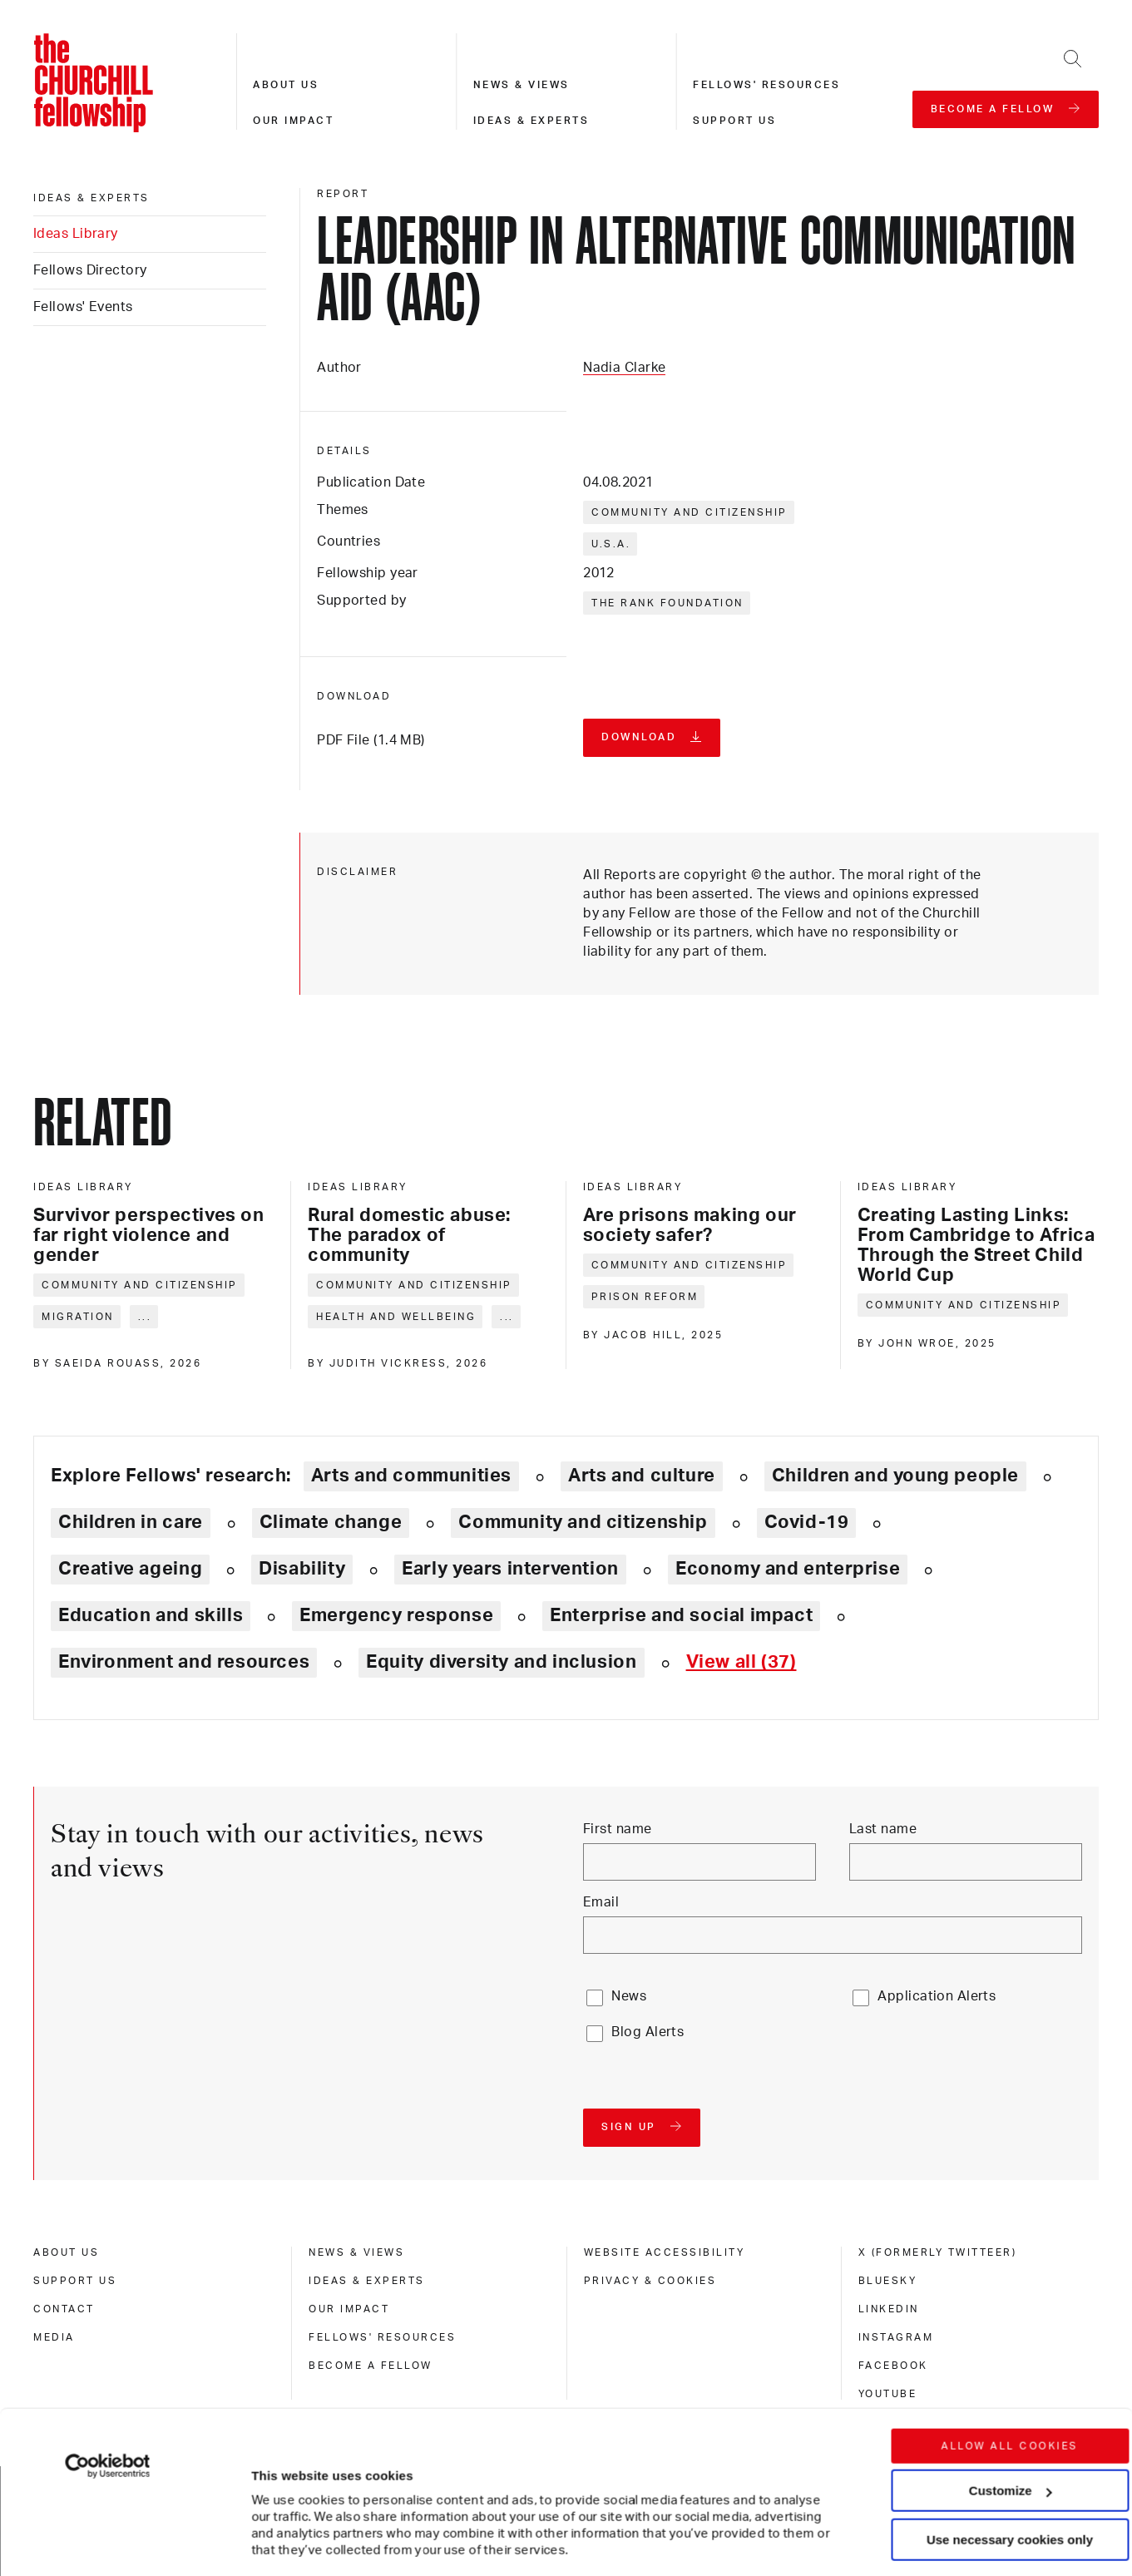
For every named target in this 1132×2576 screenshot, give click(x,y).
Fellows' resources (766, 85)
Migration (78, 1317)
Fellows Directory (89, 270)
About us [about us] (66, 2252)
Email (601, 1902)
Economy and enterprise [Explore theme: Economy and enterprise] (787, 1569)
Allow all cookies (1010, 2331)
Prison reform (645, 1297)
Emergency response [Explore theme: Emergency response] (396, 1615)
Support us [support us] (74, 2281)
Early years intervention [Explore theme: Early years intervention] (510, 1569)
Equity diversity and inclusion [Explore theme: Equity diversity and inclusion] (501, 1662)
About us (286, 85)
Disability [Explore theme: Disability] (302, 1569)
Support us (734, 121)
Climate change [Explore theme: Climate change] (331, 1522)
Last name (883, 1829)
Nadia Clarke (624, 367)
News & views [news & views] (356, 2252)
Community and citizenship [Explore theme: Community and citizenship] (582, 1522)
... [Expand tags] (145, 1317)
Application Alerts (936, 1996)
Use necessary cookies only (1010, 2425)
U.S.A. (610, 544)
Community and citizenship (689, 512)
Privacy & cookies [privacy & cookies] (650, 2281)
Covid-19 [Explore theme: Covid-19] (806, 1522)
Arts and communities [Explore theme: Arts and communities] (411, 1475)
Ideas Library (75, 233)
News (628, 1996)
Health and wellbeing (396, 1317)
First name (617, 1829)
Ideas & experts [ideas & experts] (91, 198)
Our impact (293, 121)
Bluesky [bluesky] (887, 2281)
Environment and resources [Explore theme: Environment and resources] (183, 1662)
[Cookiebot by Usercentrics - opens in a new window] (107, 2351)
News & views (521, 85)
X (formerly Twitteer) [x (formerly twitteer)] (937, 2252)
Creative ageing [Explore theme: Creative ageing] (130, 1569)
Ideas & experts (531, 121)
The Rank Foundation (667, 603)
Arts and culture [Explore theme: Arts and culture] (641, 1475)
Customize (1010, 2376)
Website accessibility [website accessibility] (664, 2252)
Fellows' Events (83, 307)
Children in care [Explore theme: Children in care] (130, 1522)
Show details (273, 2513)
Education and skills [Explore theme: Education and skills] (150, 1615)
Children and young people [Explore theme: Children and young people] (895, 1475)
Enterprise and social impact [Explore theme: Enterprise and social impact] (681, 1615)
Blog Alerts (647, 2032)
